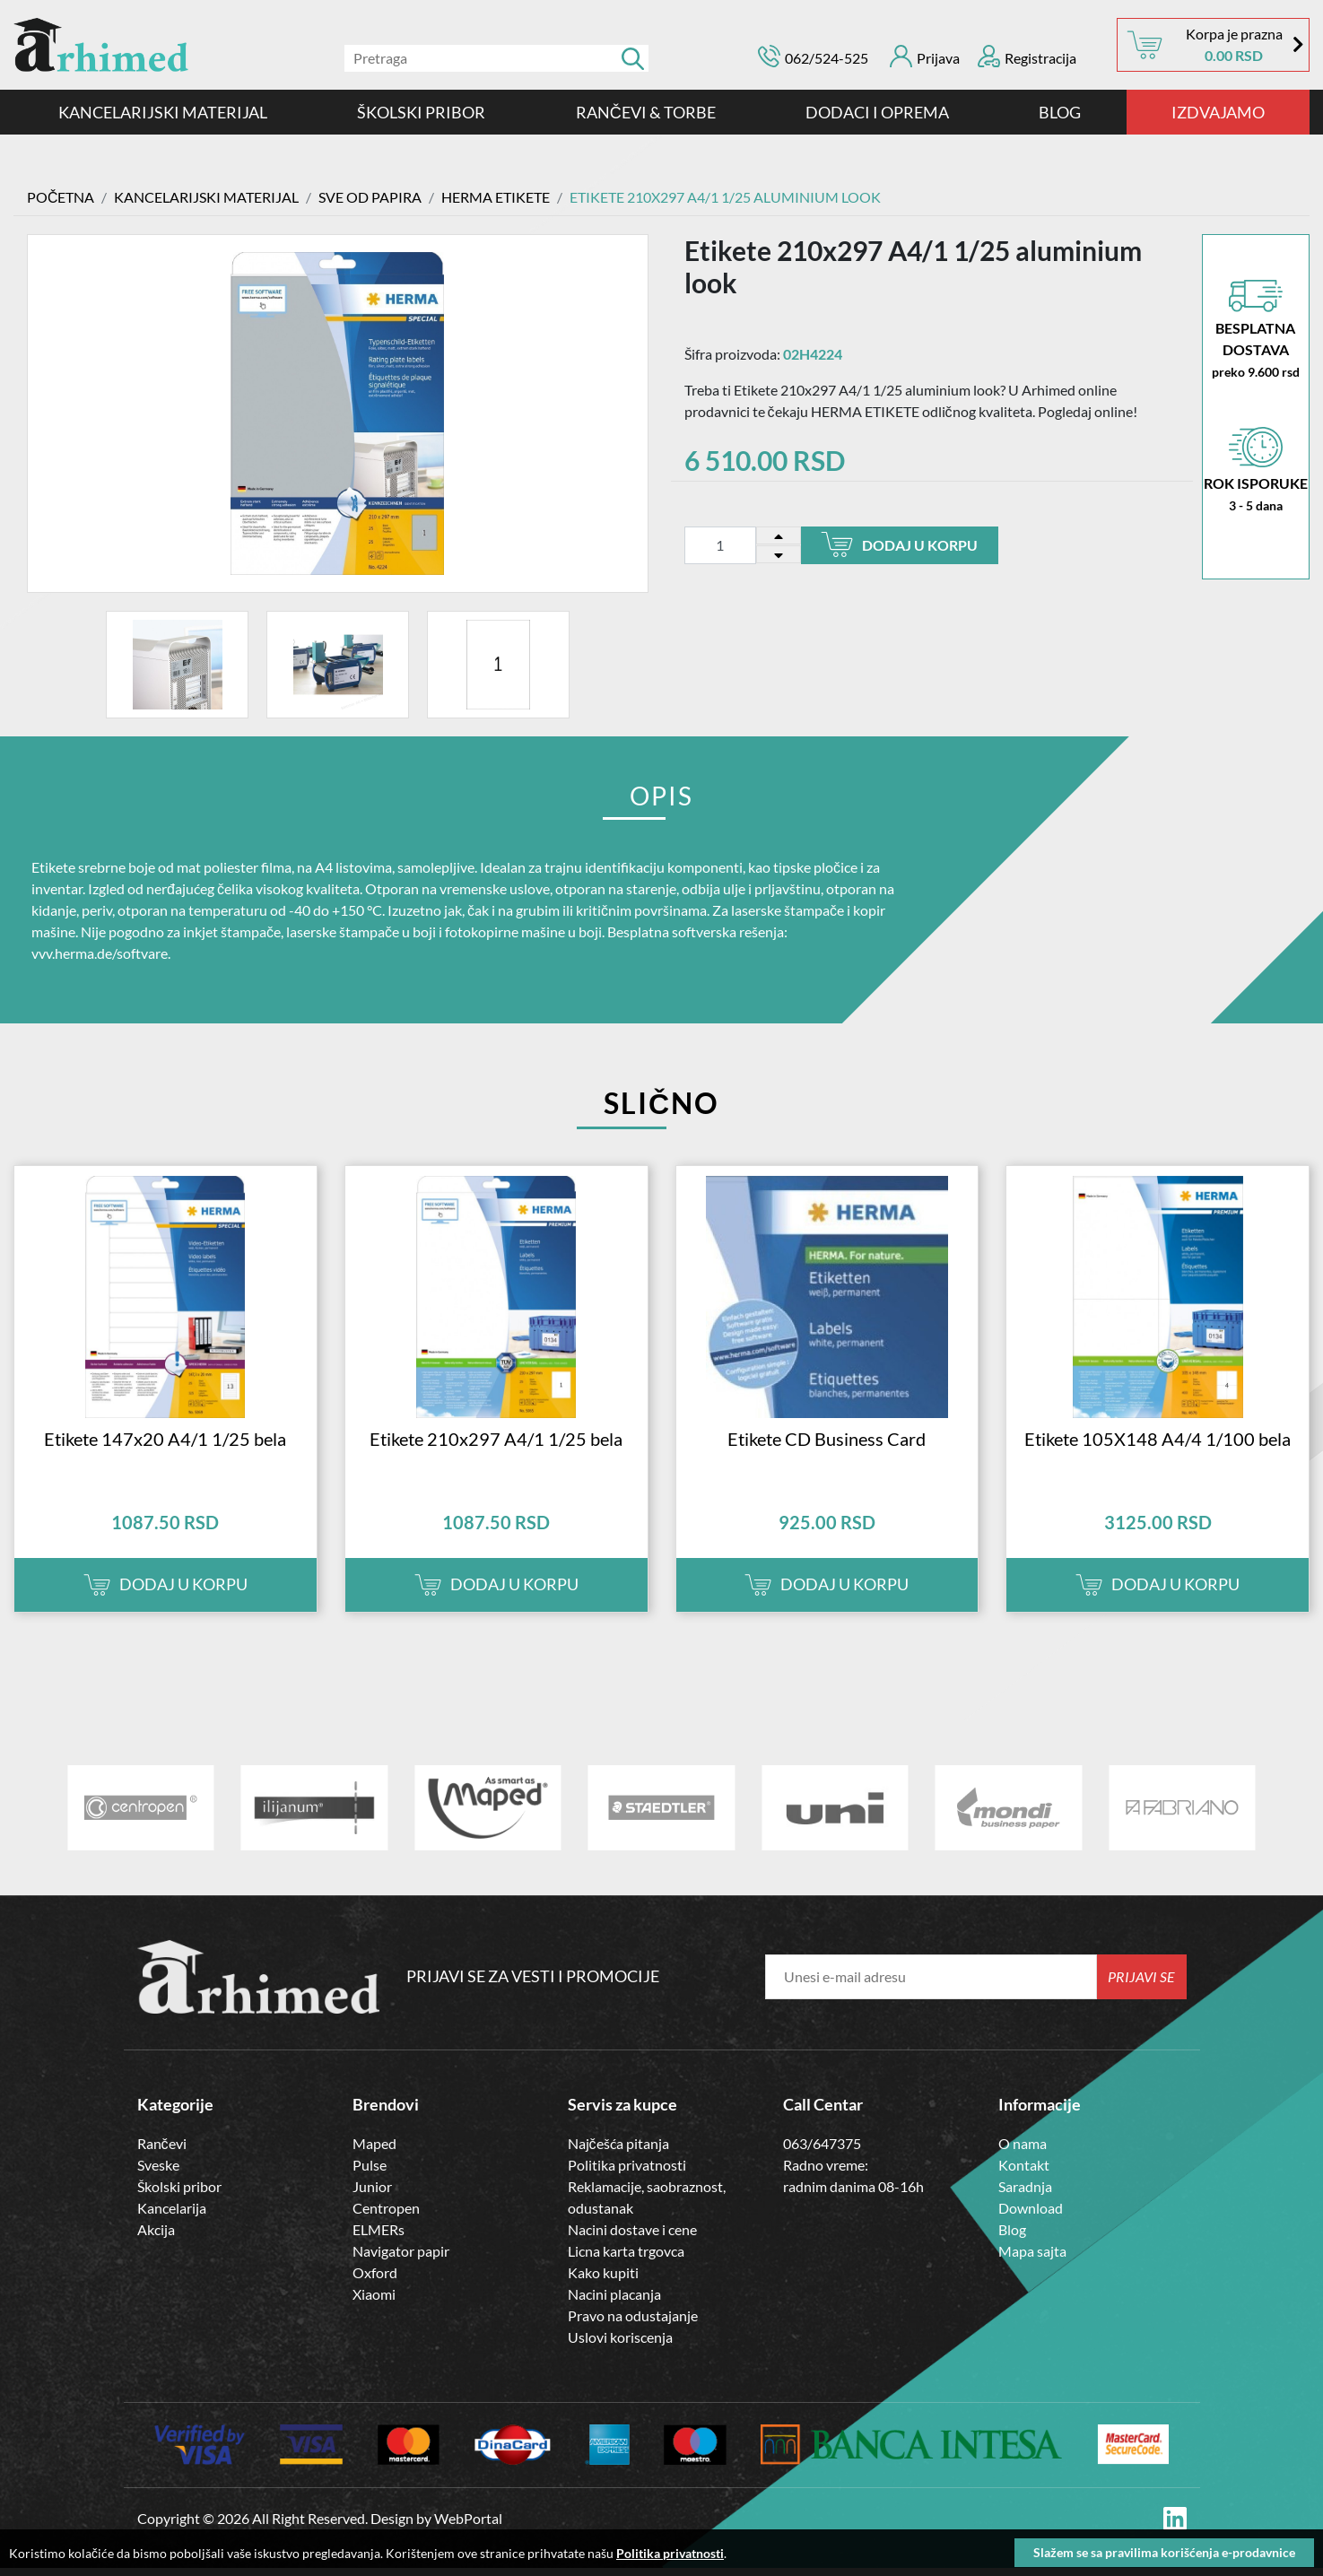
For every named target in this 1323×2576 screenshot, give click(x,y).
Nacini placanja (614, 2301)
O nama (1022, 2150)
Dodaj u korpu (899, 544)
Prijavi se (1141, 1983)
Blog (1060, 112)
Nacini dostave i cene (632, 2236)
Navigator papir (401, 2258)
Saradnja (1025, 2193)
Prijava (925, 56)
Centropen (386, 2215)
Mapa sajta (1032, 2258)
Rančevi (162, 2150)
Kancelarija (171, 2215)
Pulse (370, 2171)
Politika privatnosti (627, 2171)
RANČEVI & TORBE (646, 112)
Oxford (375, 2279)
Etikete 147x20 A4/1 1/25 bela (165, 1446)
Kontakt (1023, 2171)
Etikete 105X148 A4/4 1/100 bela (1157, 1446)
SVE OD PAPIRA (370, 196)
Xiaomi (374, 2301)
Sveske (158, 2171)
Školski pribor (179, 2193)
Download (1030, 2215)
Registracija (1027, 56)
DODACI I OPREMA (877, 112)
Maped (374, 2150)
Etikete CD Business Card (826, 1446)
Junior (372, 2193)
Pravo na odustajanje (633, 2322)
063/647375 (822, 2150)
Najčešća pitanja (618, 2150)
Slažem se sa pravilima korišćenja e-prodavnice (1164, 2552)
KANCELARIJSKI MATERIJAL (162, 112)
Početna (61, 196)
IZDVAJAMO (1218, 112)
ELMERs (379, 2236)
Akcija (156, 2236)
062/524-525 (826, 57)
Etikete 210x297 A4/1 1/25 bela (496, 1446)
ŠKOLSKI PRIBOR (421, 112)
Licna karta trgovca (626, 2258)
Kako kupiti (603, 2279)
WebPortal (468, 2526)
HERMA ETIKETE (496, 196)
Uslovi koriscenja (620, 2344)
